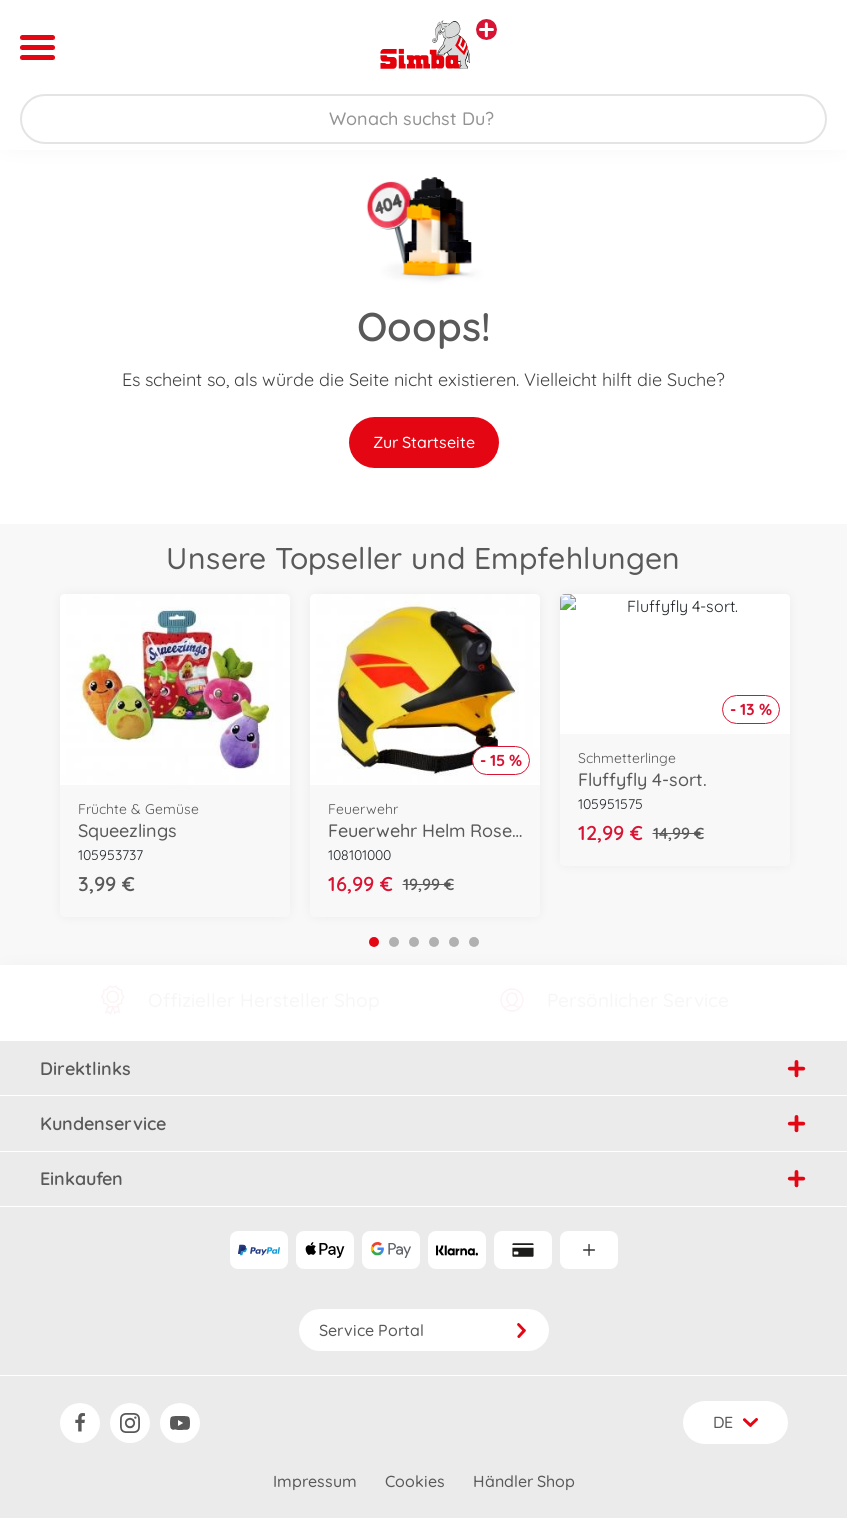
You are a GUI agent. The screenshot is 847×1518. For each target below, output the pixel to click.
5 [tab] (454, 942)
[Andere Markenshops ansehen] (486, 29)
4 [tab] (434, 942)
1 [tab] (374, 942)
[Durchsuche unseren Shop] (423, 119)
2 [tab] (394, 942)
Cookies (415, 1481)
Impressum (315, 1481)
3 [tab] (414, 942)
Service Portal (424, 1330)
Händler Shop (524, 1481)
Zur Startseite (424, 442)
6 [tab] (474, 942)
